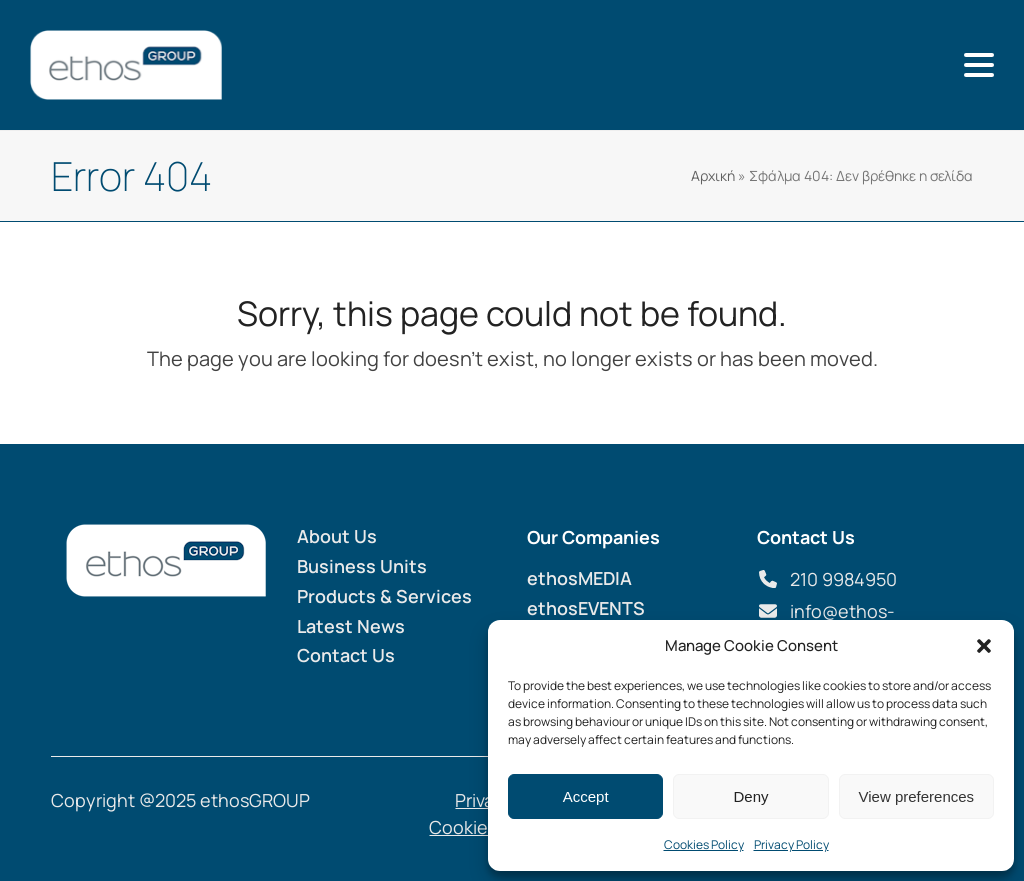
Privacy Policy (791, 844)
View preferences (917, 796)
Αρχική (713, 175)
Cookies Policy (704, 844)
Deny (750, 796)
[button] (984, 646)
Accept (586, 796)
